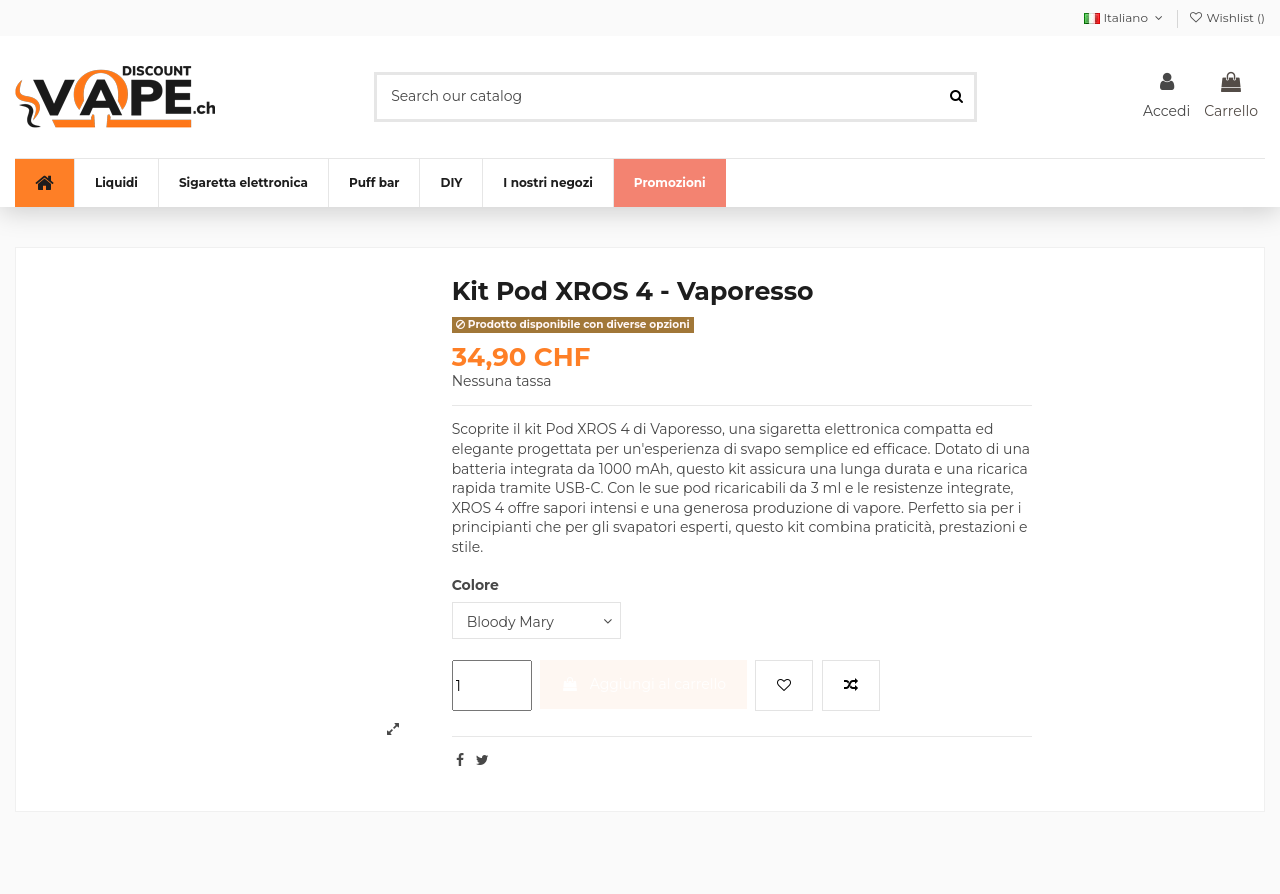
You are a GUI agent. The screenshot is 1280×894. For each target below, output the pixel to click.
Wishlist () (1226, 17)
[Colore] (536, 620)
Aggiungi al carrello (643, 684)
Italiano (1125, 17)
